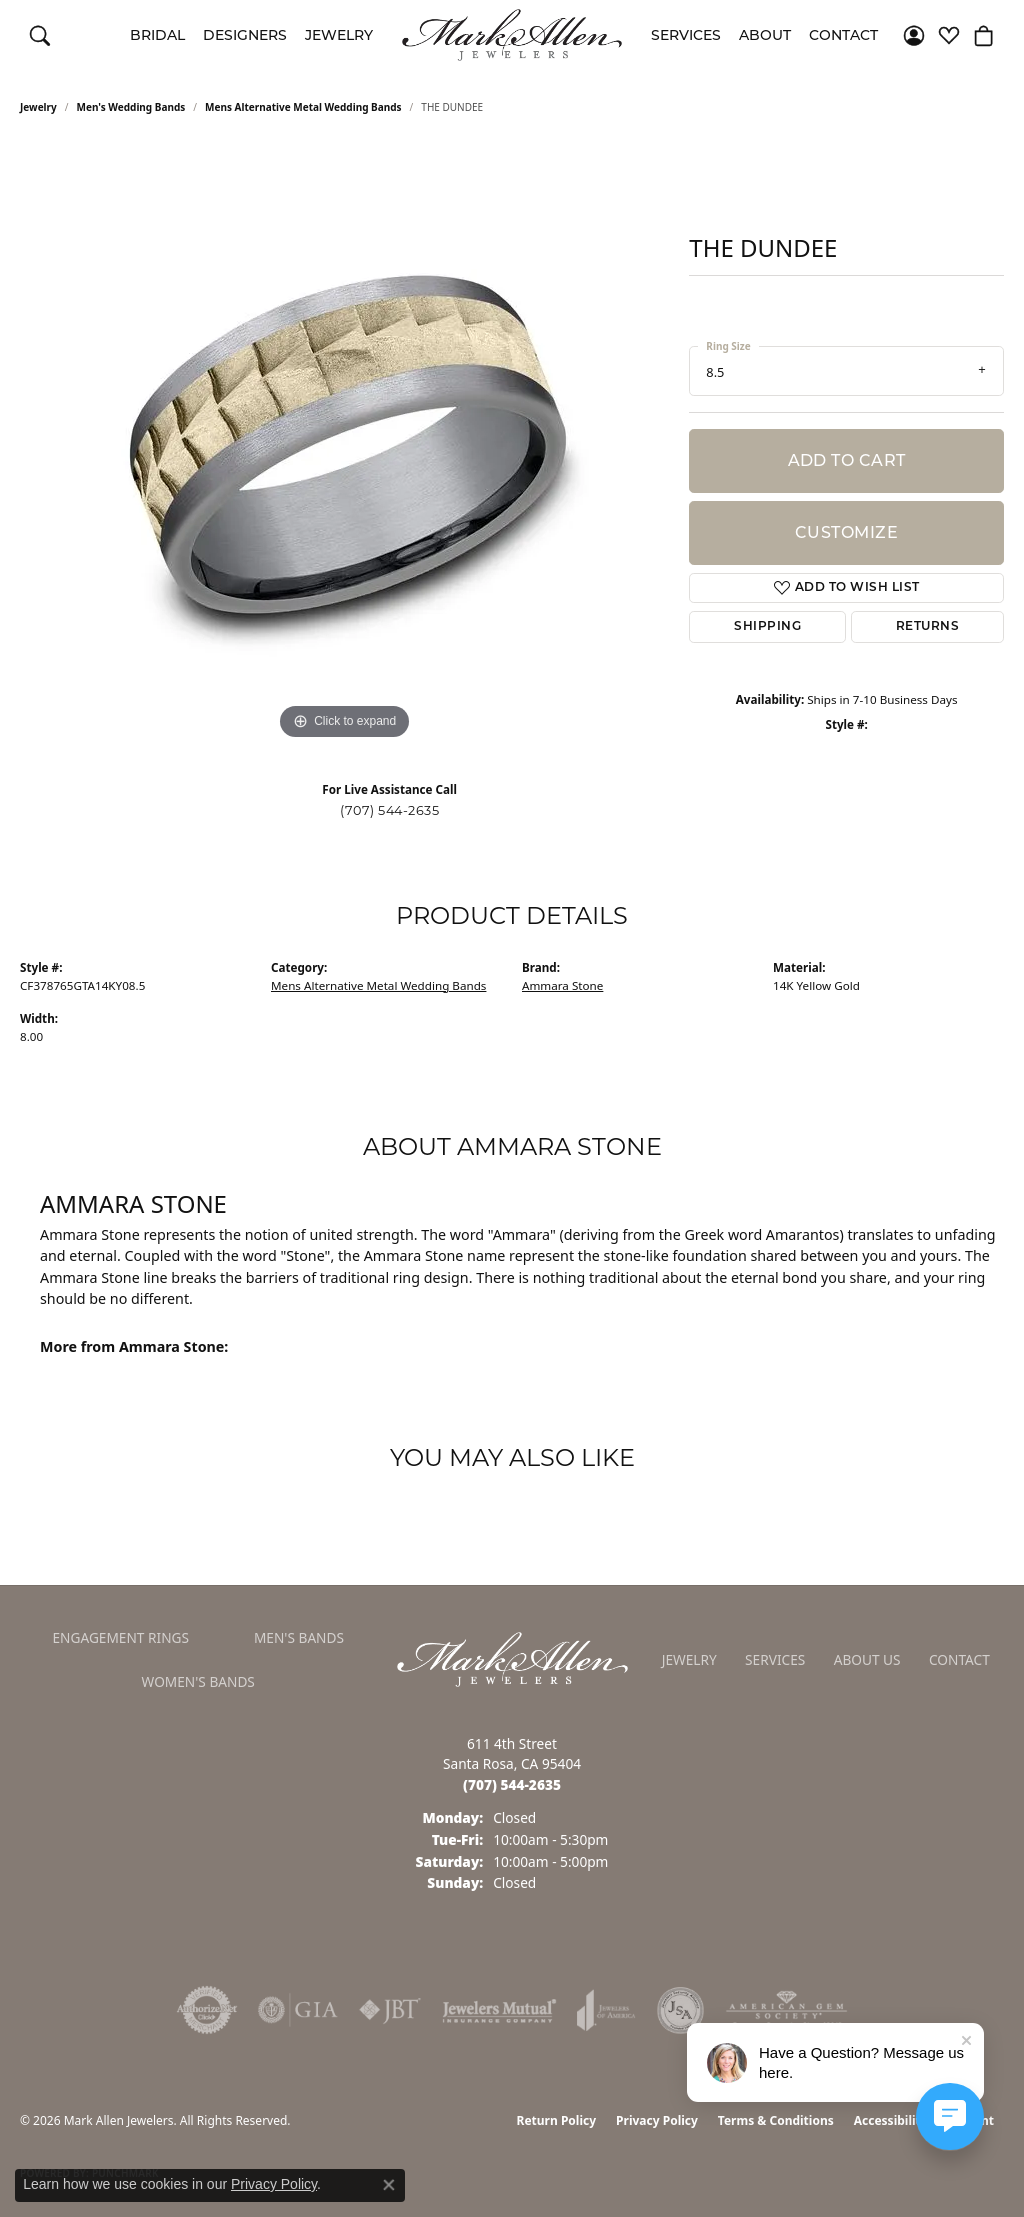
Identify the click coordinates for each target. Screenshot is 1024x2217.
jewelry (38, 107)
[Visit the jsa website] (680, 2010)
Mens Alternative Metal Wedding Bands (303, 107)
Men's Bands (299, 1637)
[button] (40, 35)
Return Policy (557, 2120)
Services (686, 35)
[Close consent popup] (389, 2185)
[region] (345, 445)
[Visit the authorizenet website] (207, 2010)
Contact (843, 35)
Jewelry (339, 35)
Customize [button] (846, 532)
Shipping (767, 627)
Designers (245, 35)
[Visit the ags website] (786, 2010)
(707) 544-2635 (389, 810)
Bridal (157, 35)
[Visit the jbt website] (390, 2010)
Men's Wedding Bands (131, 107)
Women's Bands (198, 1681)
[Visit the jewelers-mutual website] (499, 2010)
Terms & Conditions (776, 2120)
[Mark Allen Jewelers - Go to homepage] (512, 1658)
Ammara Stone (562, 985)
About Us (867, 1659)
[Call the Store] (512, 1784)
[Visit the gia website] (298, 2010)
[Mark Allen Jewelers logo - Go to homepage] (512, 35)
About (765, 35)
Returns (927, 627)
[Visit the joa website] (606, 2010)
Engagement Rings (120, 1637)
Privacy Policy (657, 2120)
